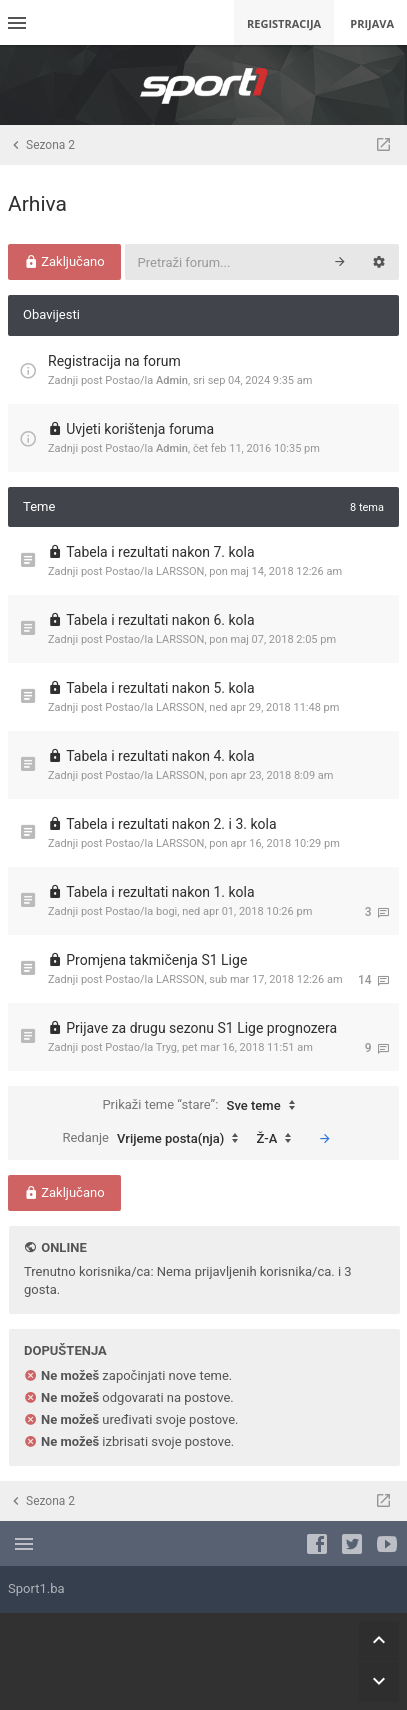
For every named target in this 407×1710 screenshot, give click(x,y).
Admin (172, 380)
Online (63, 1247)
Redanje (155, 1139)
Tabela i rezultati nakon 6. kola (160, 620)
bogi (166, 911)
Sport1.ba (36, 1588)
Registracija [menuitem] (284, 23)
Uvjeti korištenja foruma (140, 429)
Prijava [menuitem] (372, 23)
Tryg (166, 1047)
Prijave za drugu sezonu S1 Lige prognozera (201, 1028)
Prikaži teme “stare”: (203, 1106)
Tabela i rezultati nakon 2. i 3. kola (171, 824)
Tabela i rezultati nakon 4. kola (160, 756)
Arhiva (37, 204)
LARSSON (180, 571)
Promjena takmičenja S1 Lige (156, 960)
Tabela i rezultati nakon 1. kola (160, 892)
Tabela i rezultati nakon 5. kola (160, 688)
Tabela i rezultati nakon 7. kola (160, 552)
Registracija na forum (114, 361)
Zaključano (64, 261)
